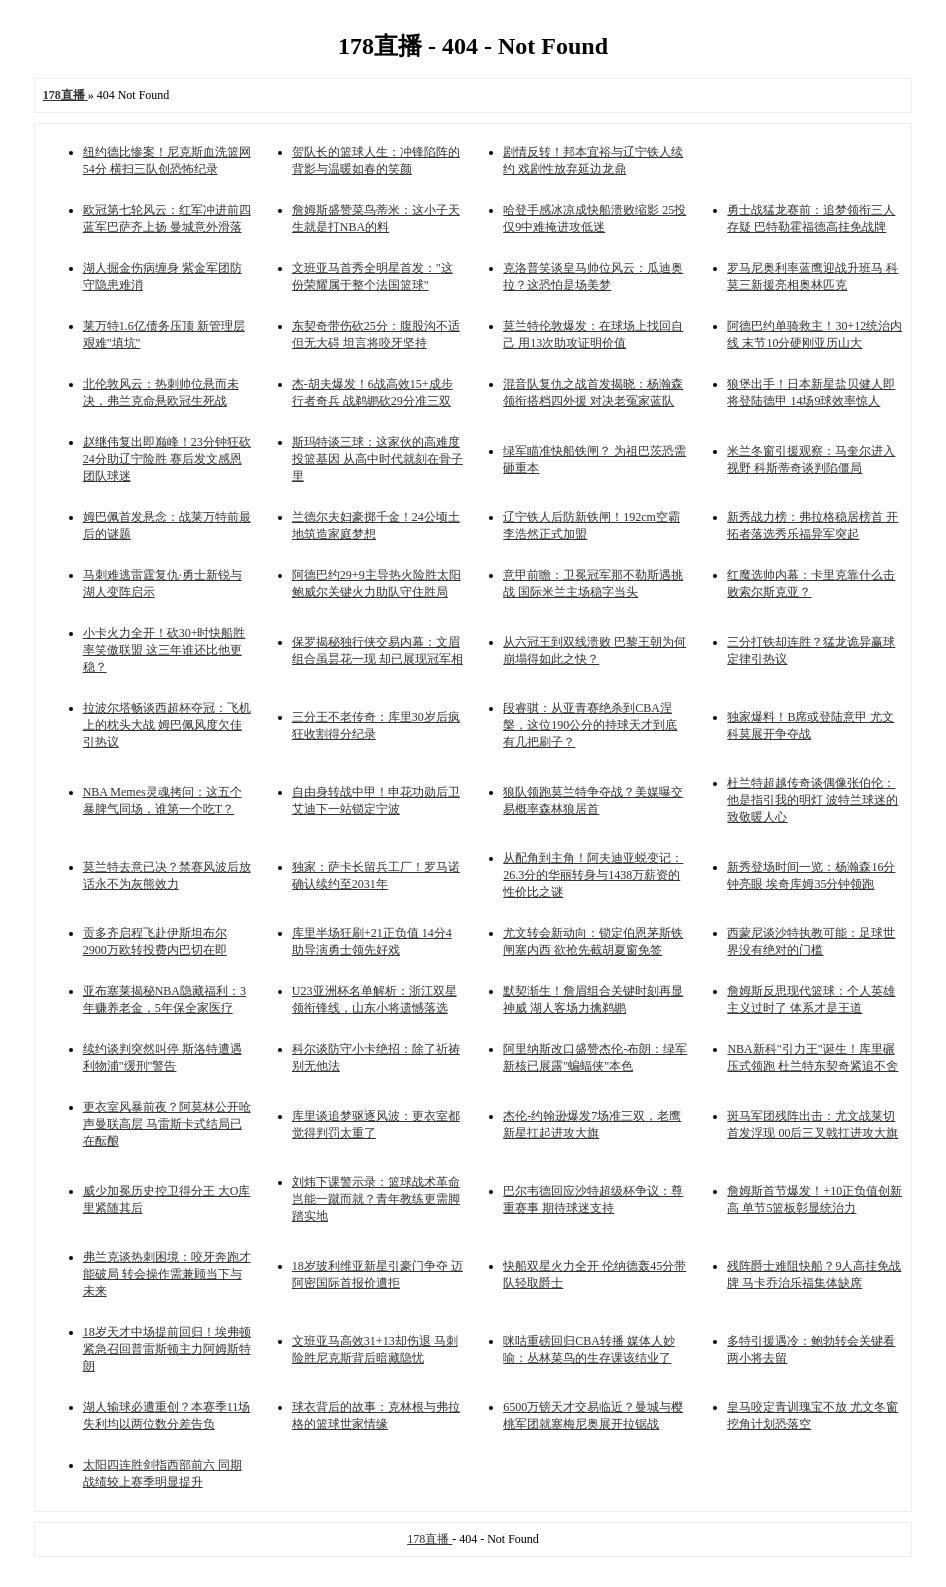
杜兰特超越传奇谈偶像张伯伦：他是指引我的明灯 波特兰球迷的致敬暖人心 (812, 800)
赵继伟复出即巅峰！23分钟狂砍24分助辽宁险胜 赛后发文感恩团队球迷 (167, 459)
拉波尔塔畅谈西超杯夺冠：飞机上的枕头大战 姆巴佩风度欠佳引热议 (167, 725)
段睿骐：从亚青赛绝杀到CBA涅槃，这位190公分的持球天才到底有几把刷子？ (590, 725)
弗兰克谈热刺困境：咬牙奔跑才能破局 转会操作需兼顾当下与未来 (167, 1274)
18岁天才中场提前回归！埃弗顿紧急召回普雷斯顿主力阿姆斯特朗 (167, 1349)
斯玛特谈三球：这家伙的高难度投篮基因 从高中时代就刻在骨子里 (377, 459)
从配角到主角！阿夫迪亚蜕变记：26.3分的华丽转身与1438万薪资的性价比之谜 (593, 875)
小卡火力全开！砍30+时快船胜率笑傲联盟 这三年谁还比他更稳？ (164, 650)
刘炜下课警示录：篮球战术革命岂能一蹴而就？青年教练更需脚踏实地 (376, 1199)
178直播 (429, 1539)
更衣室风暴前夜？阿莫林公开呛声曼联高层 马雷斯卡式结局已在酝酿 (167, 1124)
